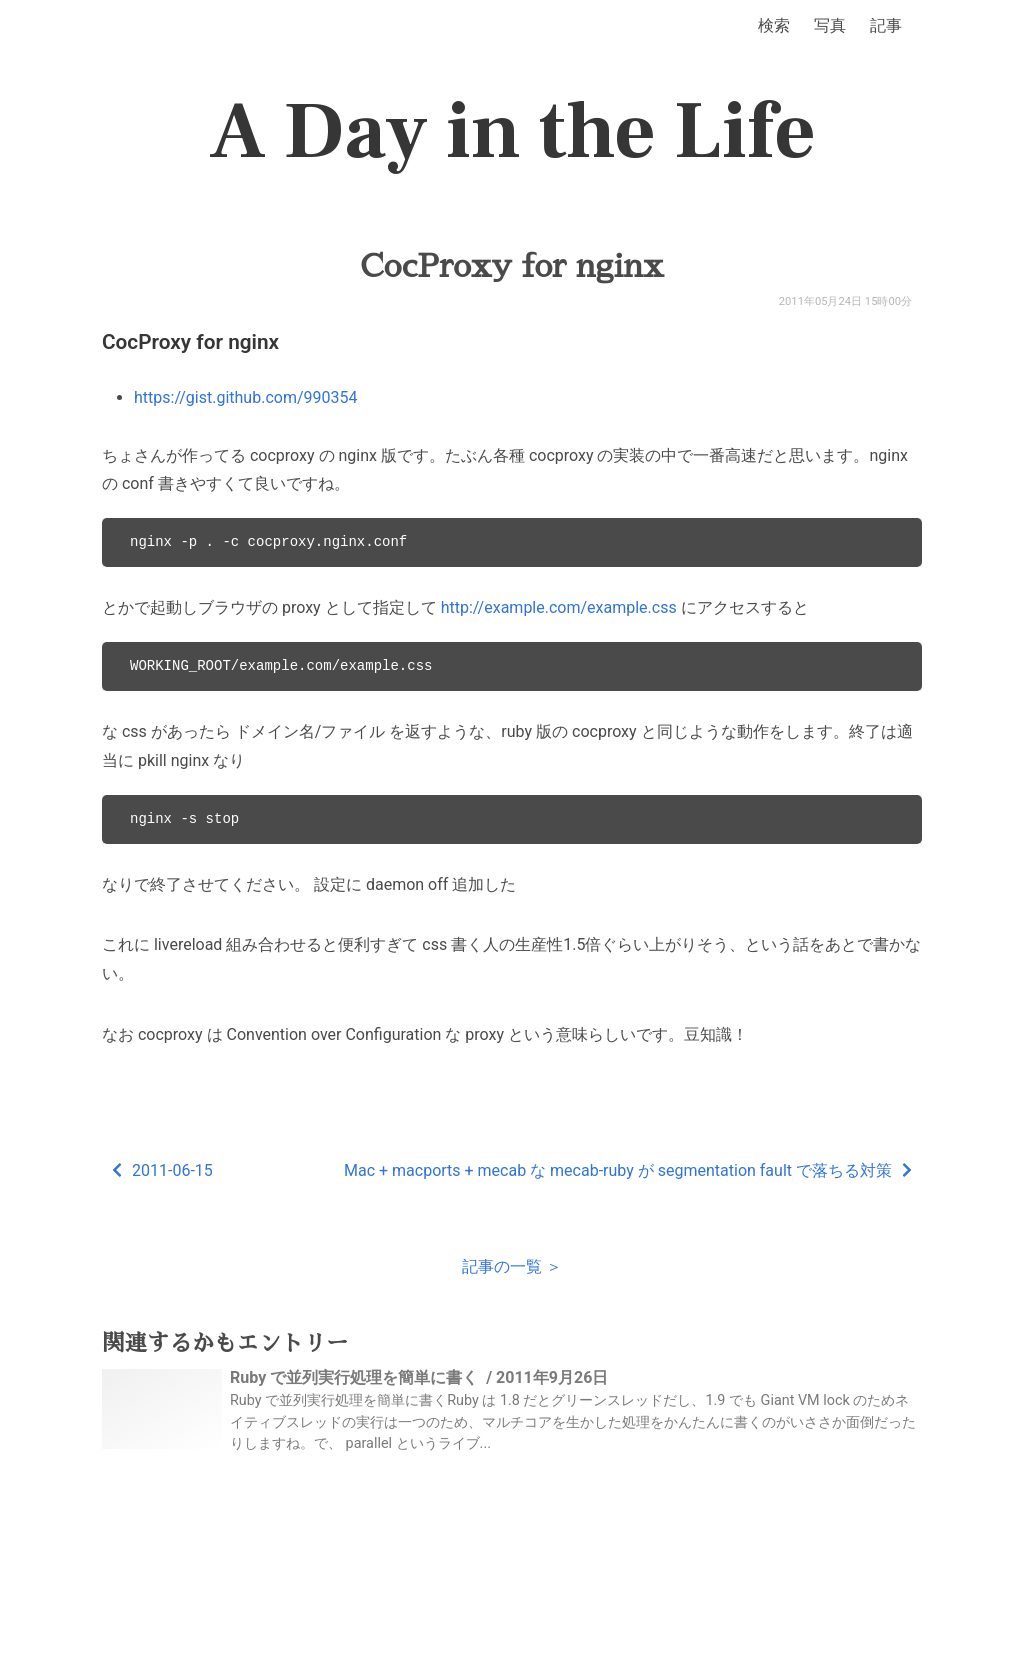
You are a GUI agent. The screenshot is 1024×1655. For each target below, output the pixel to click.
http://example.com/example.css (559, 607)
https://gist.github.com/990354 (245, 397)
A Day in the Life (512, 132)
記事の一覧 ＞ (512, 1266)
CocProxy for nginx (512, 266)
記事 (886, 25)
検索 (774, 25)
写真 (830, 25)
